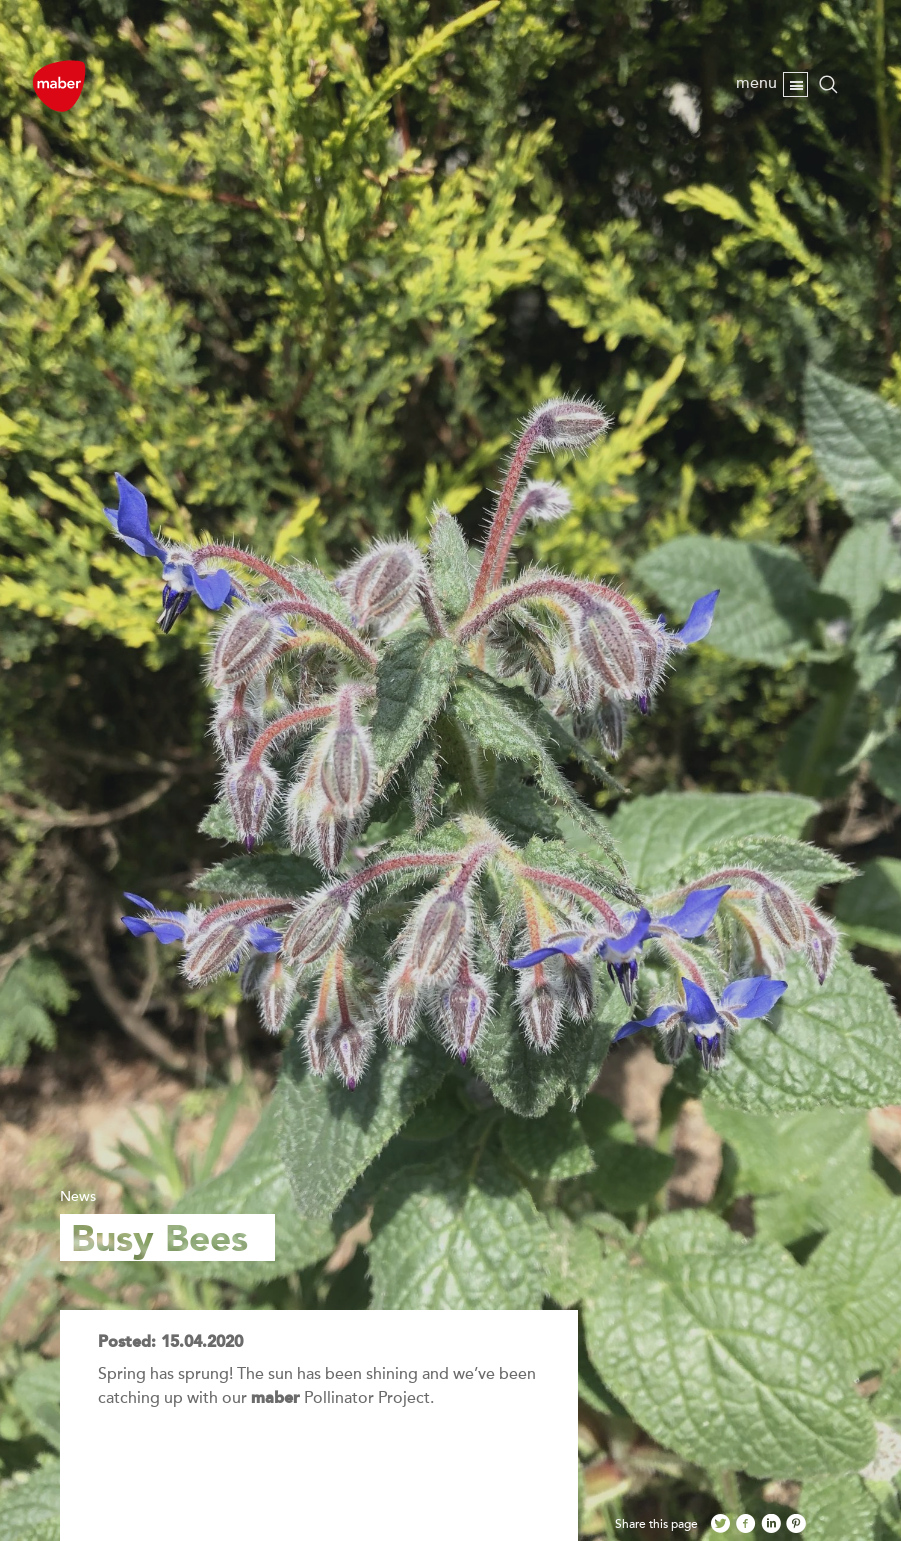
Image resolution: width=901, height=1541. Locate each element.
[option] (450, 770)
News (78, 1196)
